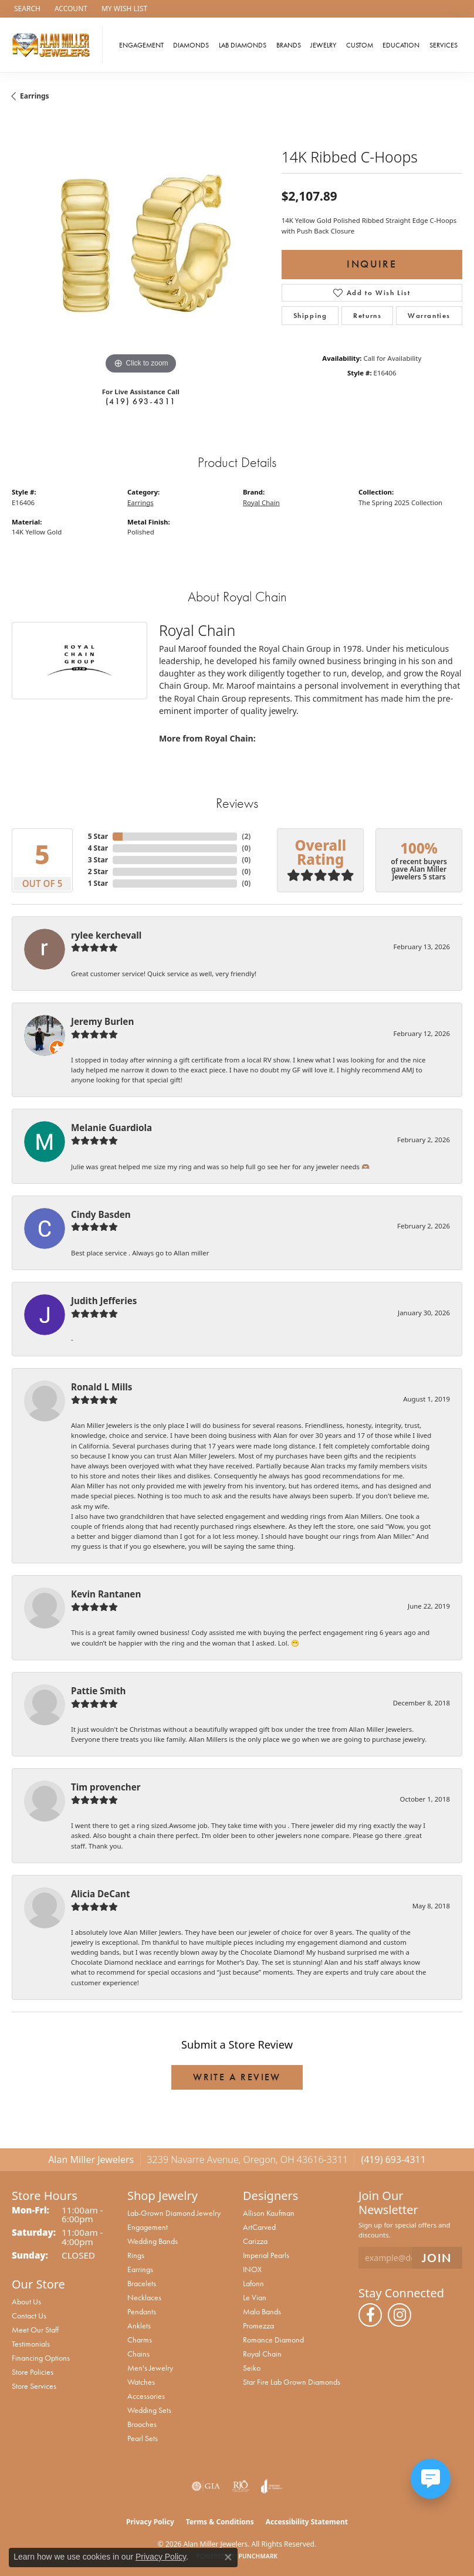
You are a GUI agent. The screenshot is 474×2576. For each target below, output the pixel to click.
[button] (26, 9)
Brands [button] (288, 45)
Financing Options (41, 2357)
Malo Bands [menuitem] (262, 2311)
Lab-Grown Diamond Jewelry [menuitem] (174, 2213)
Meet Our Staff (35, 2329)
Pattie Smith (98, 1691)
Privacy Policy (150, 2522)
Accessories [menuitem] (146, 2396)
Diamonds (191, 45)
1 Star (98, 883)
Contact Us (29, 2315)
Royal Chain (261, 502)
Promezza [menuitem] (258, 2325)
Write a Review (237, 2077)
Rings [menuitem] (135, 2255)
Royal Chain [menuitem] (262, 2353)
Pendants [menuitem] (141, 2311)
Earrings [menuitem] (140, 2269)
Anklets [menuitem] (139, 2325)
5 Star (98, 836)
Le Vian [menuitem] (254, 2297)
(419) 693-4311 (141, 401)
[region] (141, 248)
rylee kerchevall (106, 935)
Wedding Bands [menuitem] (152, 2241)
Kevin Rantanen (106, 1594)
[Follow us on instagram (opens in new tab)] (399, 2315)
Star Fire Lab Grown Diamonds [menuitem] (291, 2382)
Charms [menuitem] (139, 2339)
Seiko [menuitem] (251, 2367)
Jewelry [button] (323, 45)
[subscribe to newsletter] (437, 2258)
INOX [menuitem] (252, 2269)
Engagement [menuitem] (147, 2227)
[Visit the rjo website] (240, 2486)
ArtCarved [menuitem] (259, 2227)
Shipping (310, 315)
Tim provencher (106, 1787)
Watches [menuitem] (141, 2382)
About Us (26, 2301)
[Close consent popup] (228, 2557)
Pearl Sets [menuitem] (142, 2438)
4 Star (98, 848)
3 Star (98, 860)
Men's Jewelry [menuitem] (150, 2367)
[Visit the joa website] (271, 2486)
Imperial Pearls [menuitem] (266, 2255)
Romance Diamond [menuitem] (273, 2339)
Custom (359, 45)
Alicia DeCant (100, 1894)
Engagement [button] (141, 45)
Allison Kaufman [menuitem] (268, 2213)
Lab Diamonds (242, 45)
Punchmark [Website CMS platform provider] (258, 2556)
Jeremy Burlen (102, 1021)
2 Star (98, 871)
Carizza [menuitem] (255, 2241)
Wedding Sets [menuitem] (149, 2410)
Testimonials (31, 2343)
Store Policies (32, 2372)
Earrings (34, 96)
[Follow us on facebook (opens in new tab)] (370, 2315)
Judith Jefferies (104, 1300)
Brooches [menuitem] (142, 2424)
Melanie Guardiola (111, 1127)
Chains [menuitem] (138, 2353)
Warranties (429, 315)
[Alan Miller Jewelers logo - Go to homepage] (54, 44)
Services (443, 45)
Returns (367, 315)
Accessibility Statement (307, 2522)
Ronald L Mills (101, 1387)
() (246, 836)
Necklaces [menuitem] (144, 2297)
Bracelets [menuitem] (141, 2283)
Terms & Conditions (220, 2522)
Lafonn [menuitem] (253, 2283)
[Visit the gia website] (206, 2486)
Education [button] (400, 45)
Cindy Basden (101, 1214)
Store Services (34, 2386)
